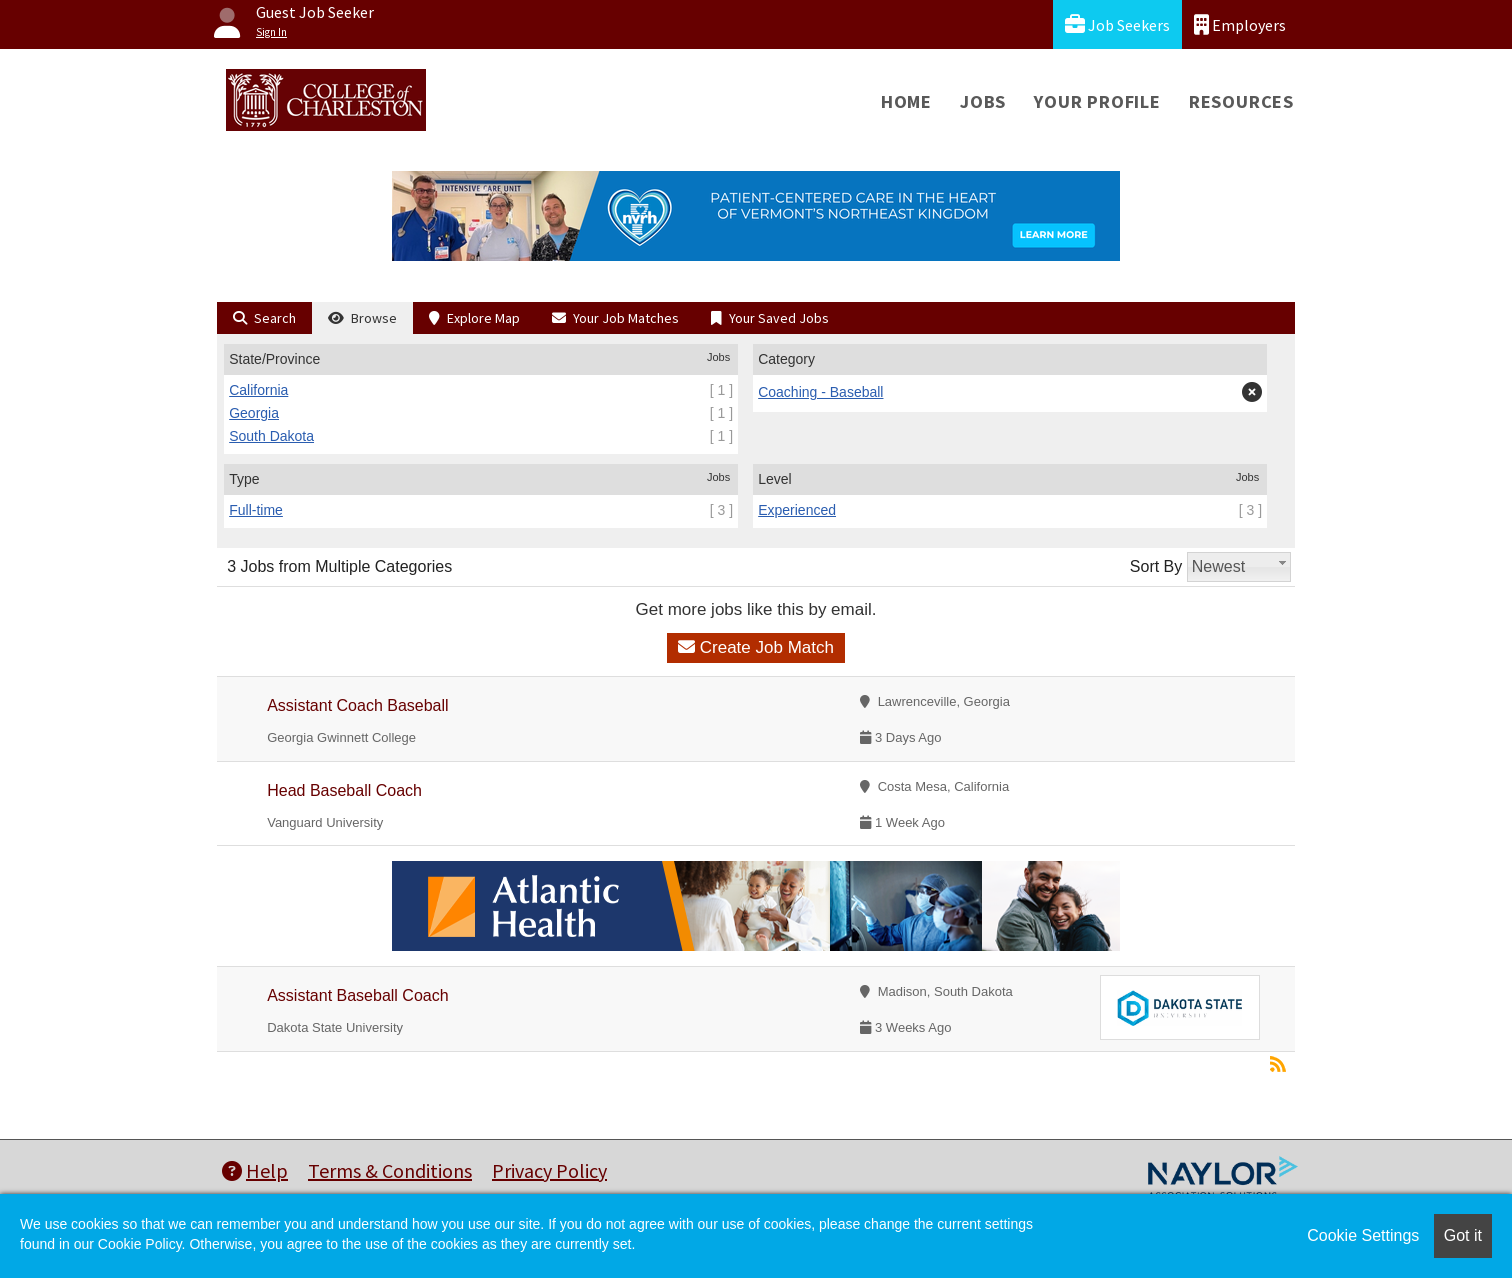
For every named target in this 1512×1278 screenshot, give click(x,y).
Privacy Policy (549, 1170)
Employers (1240, 24)
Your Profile (1097, 101)
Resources (1241, 101)
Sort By (1156, 566)
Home (906, 101)
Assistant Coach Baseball (357, 705)
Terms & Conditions (390, 1170)
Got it (1463, 1235)
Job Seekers (1117, 24)
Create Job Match (756, 647)
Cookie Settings (1363, 1235)
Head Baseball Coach (344, 790)
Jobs (983, 101)
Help (255, 1170)
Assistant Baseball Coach (357, 995)
